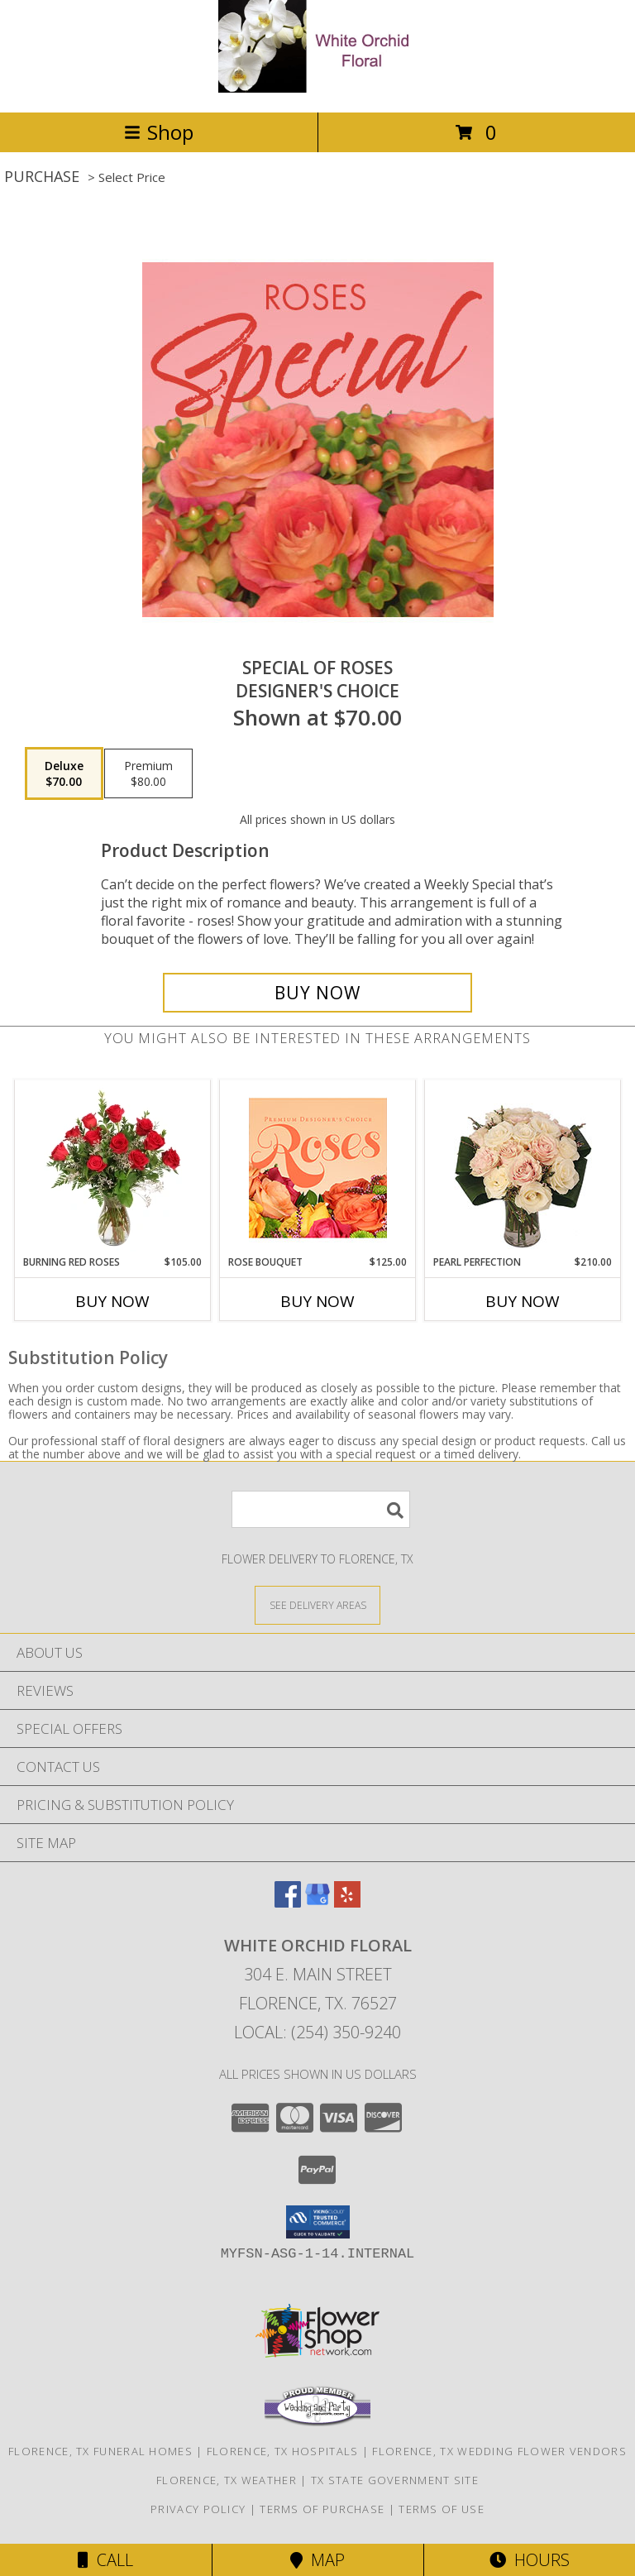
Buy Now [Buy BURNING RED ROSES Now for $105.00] (112, 1301)
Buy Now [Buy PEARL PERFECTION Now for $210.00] (522, 1301)
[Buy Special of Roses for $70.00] (317, 993)
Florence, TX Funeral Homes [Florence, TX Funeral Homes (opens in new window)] (100, 2451)
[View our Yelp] (347, 1902)
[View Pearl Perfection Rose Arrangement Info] (523, 1168)
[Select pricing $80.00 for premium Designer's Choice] (148, 773)
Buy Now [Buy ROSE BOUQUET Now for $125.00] (317, 1301)
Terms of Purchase (322, 2509)
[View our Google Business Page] (317, 1902)
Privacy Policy (198, 2509)
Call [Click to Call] (105, 2560)
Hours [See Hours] (529, 2560)
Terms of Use (442, 2509)
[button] (318, 2221)
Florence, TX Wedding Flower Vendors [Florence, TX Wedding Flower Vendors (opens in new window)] (499, 2451)
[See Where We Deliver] (317, 1604)
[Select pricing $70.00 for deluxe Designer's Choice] (64, 773)
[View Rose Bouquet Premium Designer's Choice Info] (318, 1168)
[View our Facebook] (288, 1902)
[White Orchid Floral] (317, 88)
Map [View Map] (317, 2560)
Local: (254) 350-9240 (317, 2032)
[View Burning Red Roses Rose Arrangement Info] (113, 1168)
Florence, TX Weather (226, 2480)
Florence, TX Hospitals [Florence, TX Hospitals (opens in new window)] (283, 2451)
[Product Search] (321, 1509)
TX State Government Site (395, 2480)
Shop (158, 132)
